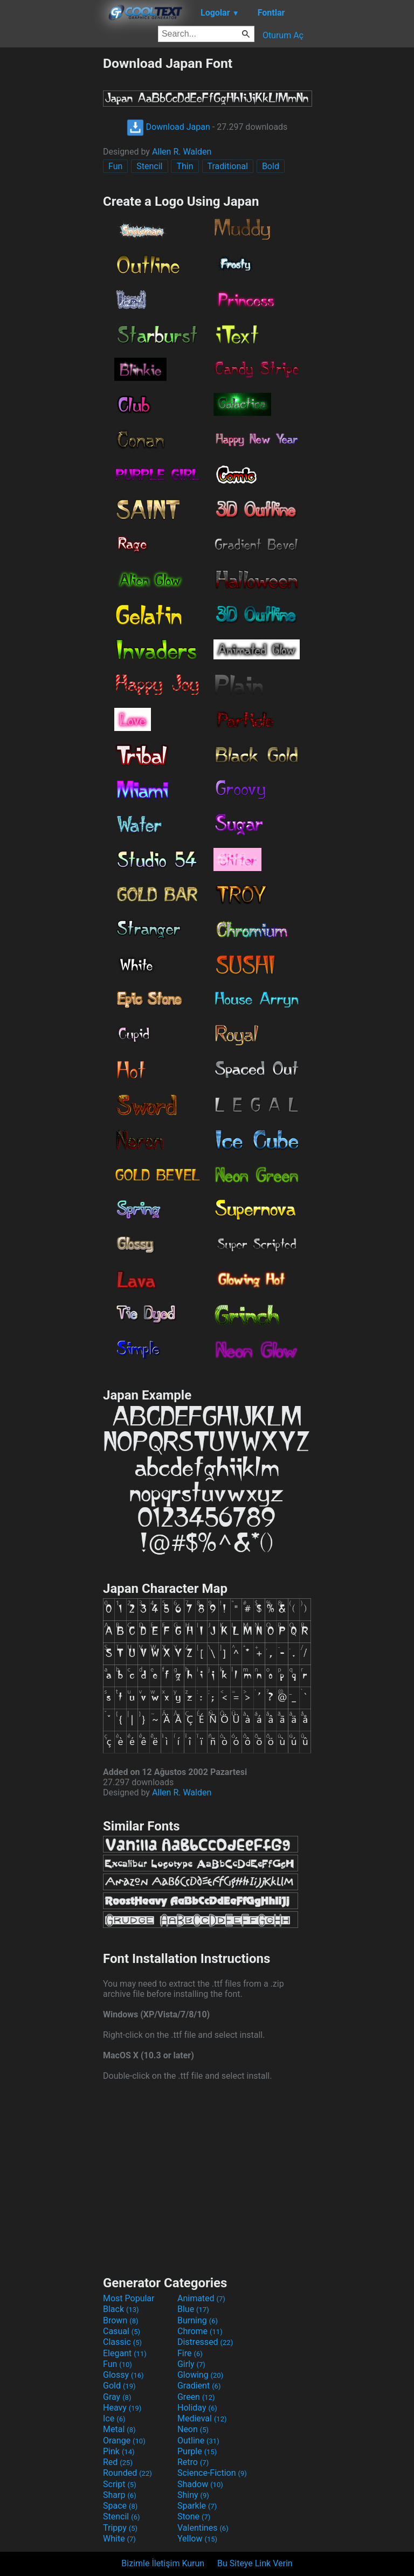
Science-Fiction (212, 2473)
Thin (184, 166)
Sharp (119, 2495)
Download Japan (168, 127)
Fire (190, 2353)
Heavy (122, 2408)
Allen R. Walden (181, 152)
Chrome (200, 2331)
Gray (117, 2397)
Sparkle (197, 2506)
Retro (193, 2462)
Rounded (127, 2473)
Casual (121, 2331)
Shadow (200, 2484)
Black (121, 2309)
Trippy (120, 2528)
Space (120, 2506)
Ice (114, 2418)
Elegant (125, 2353)
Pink (119, 2451)
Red (118, 2462)
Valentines (203, 2528)
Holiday (197, 2408)
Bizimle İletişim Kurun (162, 2563)
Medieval (202, 2418)
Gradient (198, 2385)
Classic (122, 2342)
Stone (193, 2516)
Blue (193, 2309)
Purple (197, 2451)
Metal (119, 2429)
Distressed (205, 2342)
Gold (119, 2385)
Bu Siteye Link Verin (255, 2563)
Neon (193, 2429)
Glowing (200, 2375)
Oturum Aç (283, 35)
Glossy (123, 2375)
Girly (191, 2364)
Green (196, 2397)
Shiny (193, 2495)
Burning (197, 2320)
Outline (198, 2440)
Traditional (228, 166)
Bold (270, 166)
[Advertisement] (51, 217)
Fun (115, 166)
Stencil (149, 166)
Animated (201, 2298)
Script (119, 2484)
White (119, 2538)
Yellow (197, 2538)
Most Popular (129, 2298)
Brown (120, 2320)
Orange (124, 2440)
